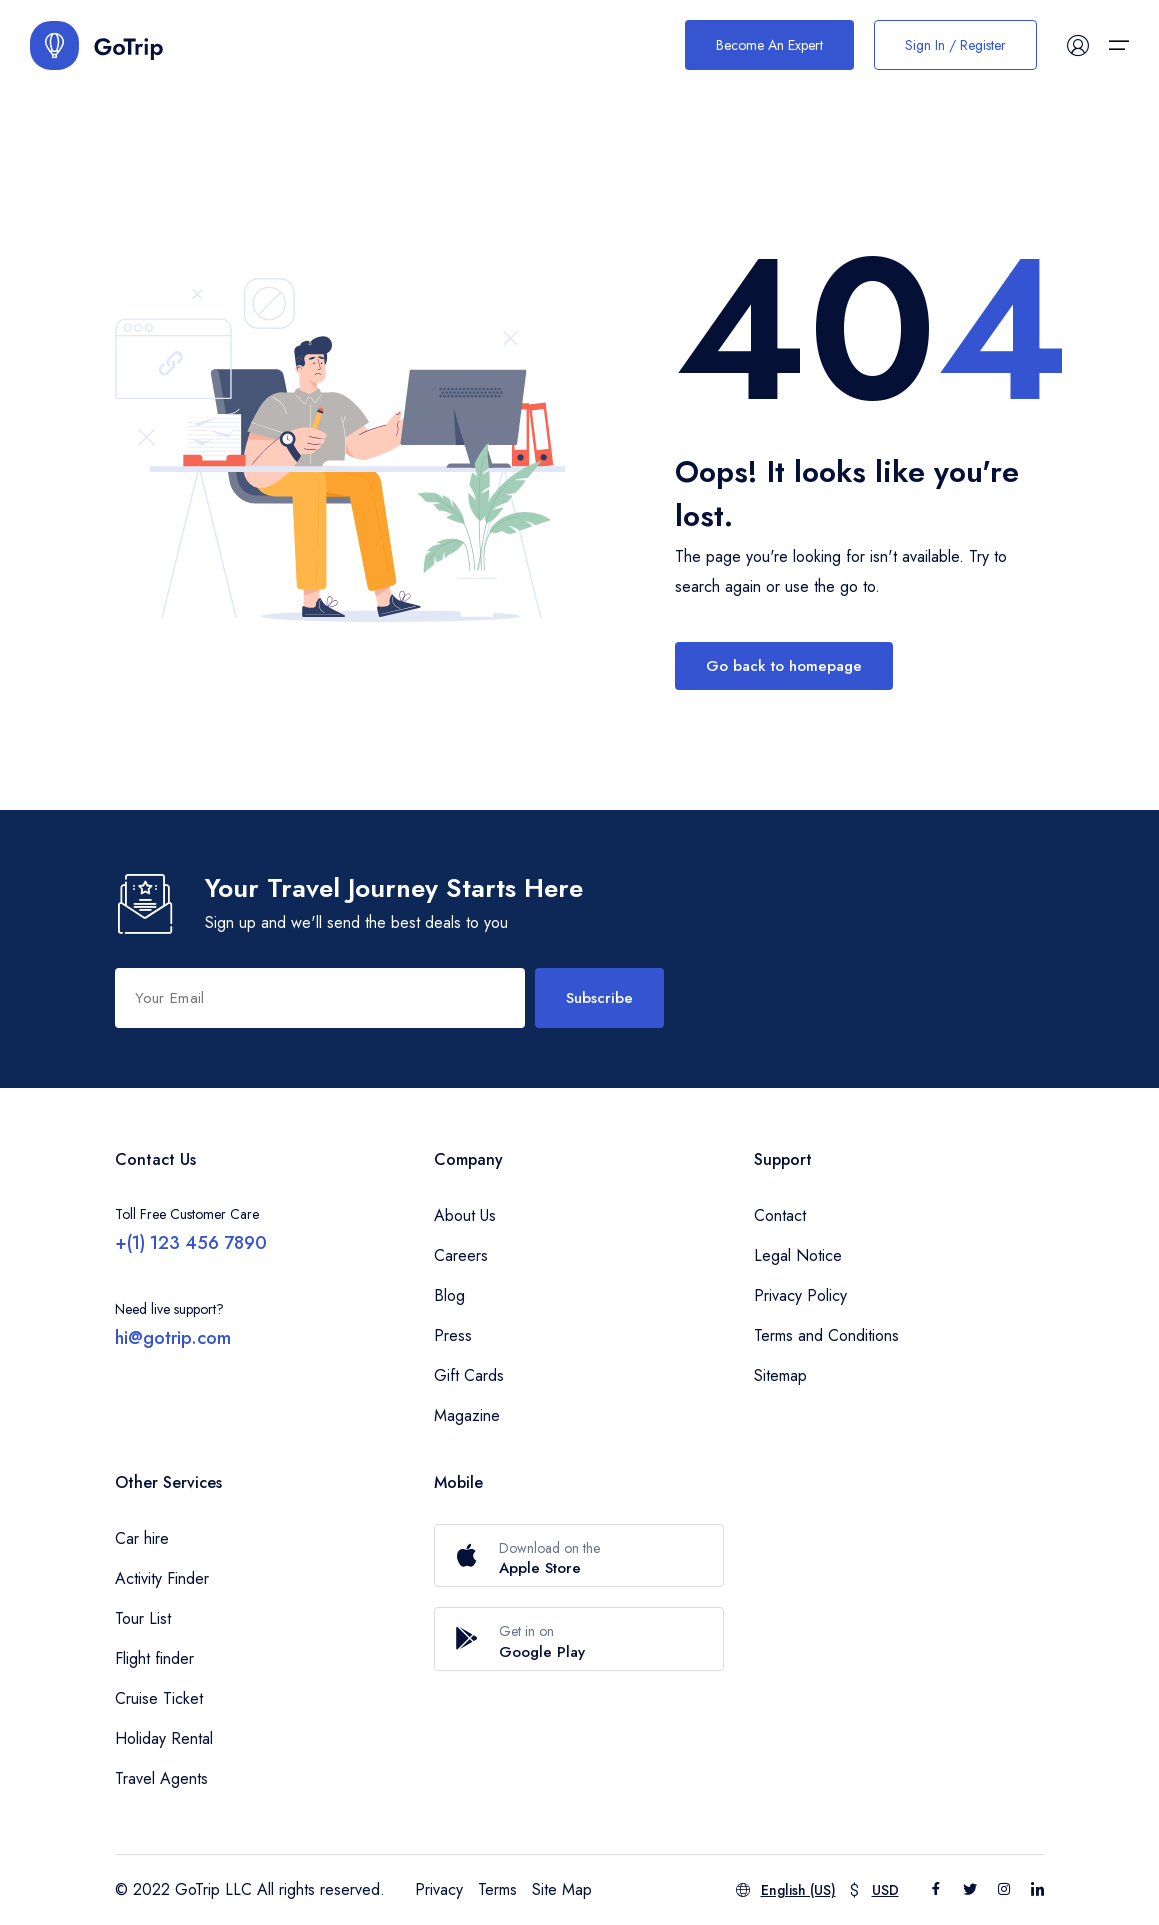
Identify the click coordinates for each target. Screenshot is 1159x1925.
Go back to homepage (784, 666)
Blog (449, 1295)
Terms (497, 1889)
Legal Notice (798, 1255)
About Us (465, 1215)
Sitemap (780, 1375)
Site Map (562, 1889)
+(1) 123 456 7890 (191, 1243)
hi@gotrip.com (173, 1338)
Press (453, 1335)
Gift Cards (469, 1375)
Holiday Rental (164, 1738)
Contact (780, 1215)
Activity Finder (162, 1578)
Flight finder (154, 1658)
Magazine (467, 1415)
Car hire (142, 1538)
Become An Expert (769, 45)
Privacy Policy (800, 1295)
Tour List (143, 1618)
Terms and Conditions (826, 1335)
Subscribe (599, 998)
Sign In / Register (955, 45)
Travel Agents (161, 1778)
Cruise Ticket (159, 1698)
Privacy (439, 1889)
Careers (461, 1255)
